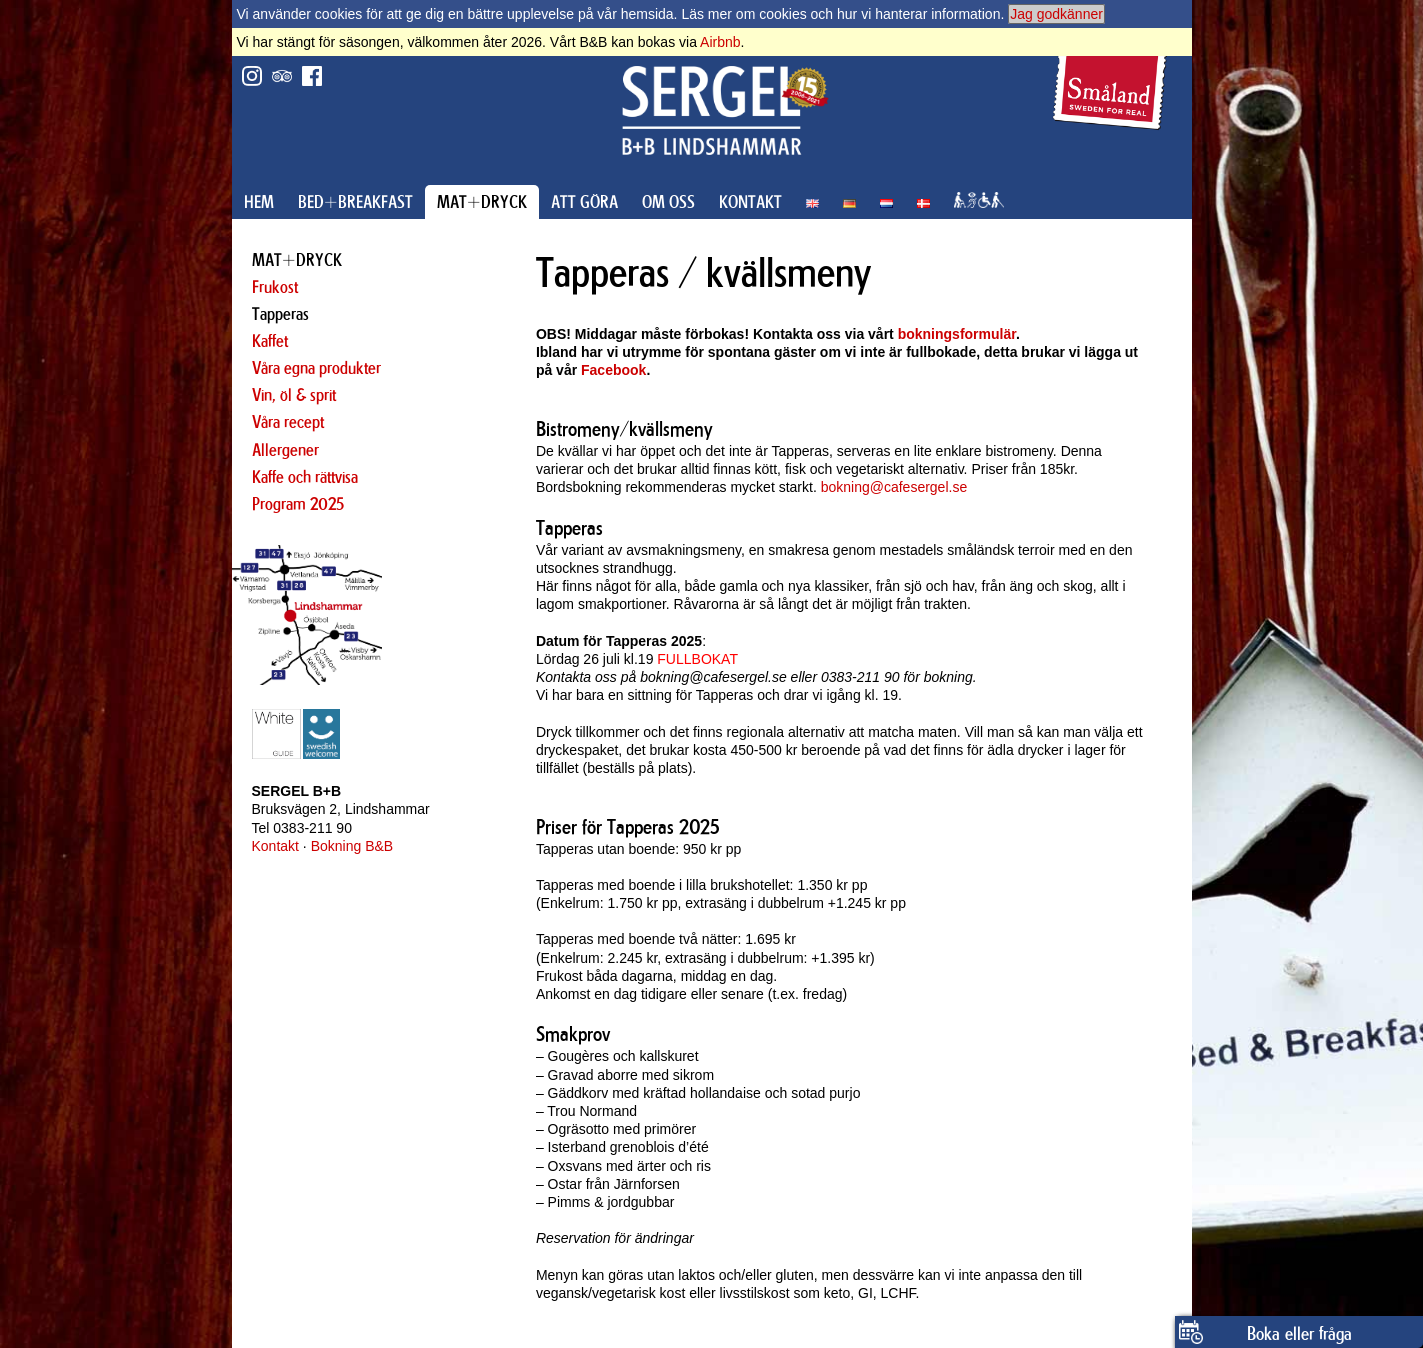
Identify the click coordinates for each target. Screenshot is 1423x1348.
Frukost (275, 287)
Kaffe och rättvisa (305, 477)
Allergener (285, 450)
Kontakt (275, 846)
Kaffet (270, 341)
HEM (259, 202)
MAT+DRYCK (482, 202)
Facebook (613, 370)
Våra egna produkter (316, 368)
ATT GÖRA (584, 202)
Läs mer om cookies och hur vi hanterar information (840, 14)
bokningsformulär (957, 334)
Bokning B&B (352, 846)
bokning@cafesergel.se (894, 487)
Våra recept (288, 422)
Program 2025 (298, 504)
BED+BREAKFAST (355, 202)
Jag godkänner (1056, 14)
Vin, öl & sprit (294, 395)
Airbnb (720, 42)
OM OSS (668, 202)
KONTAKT (750, 202)
